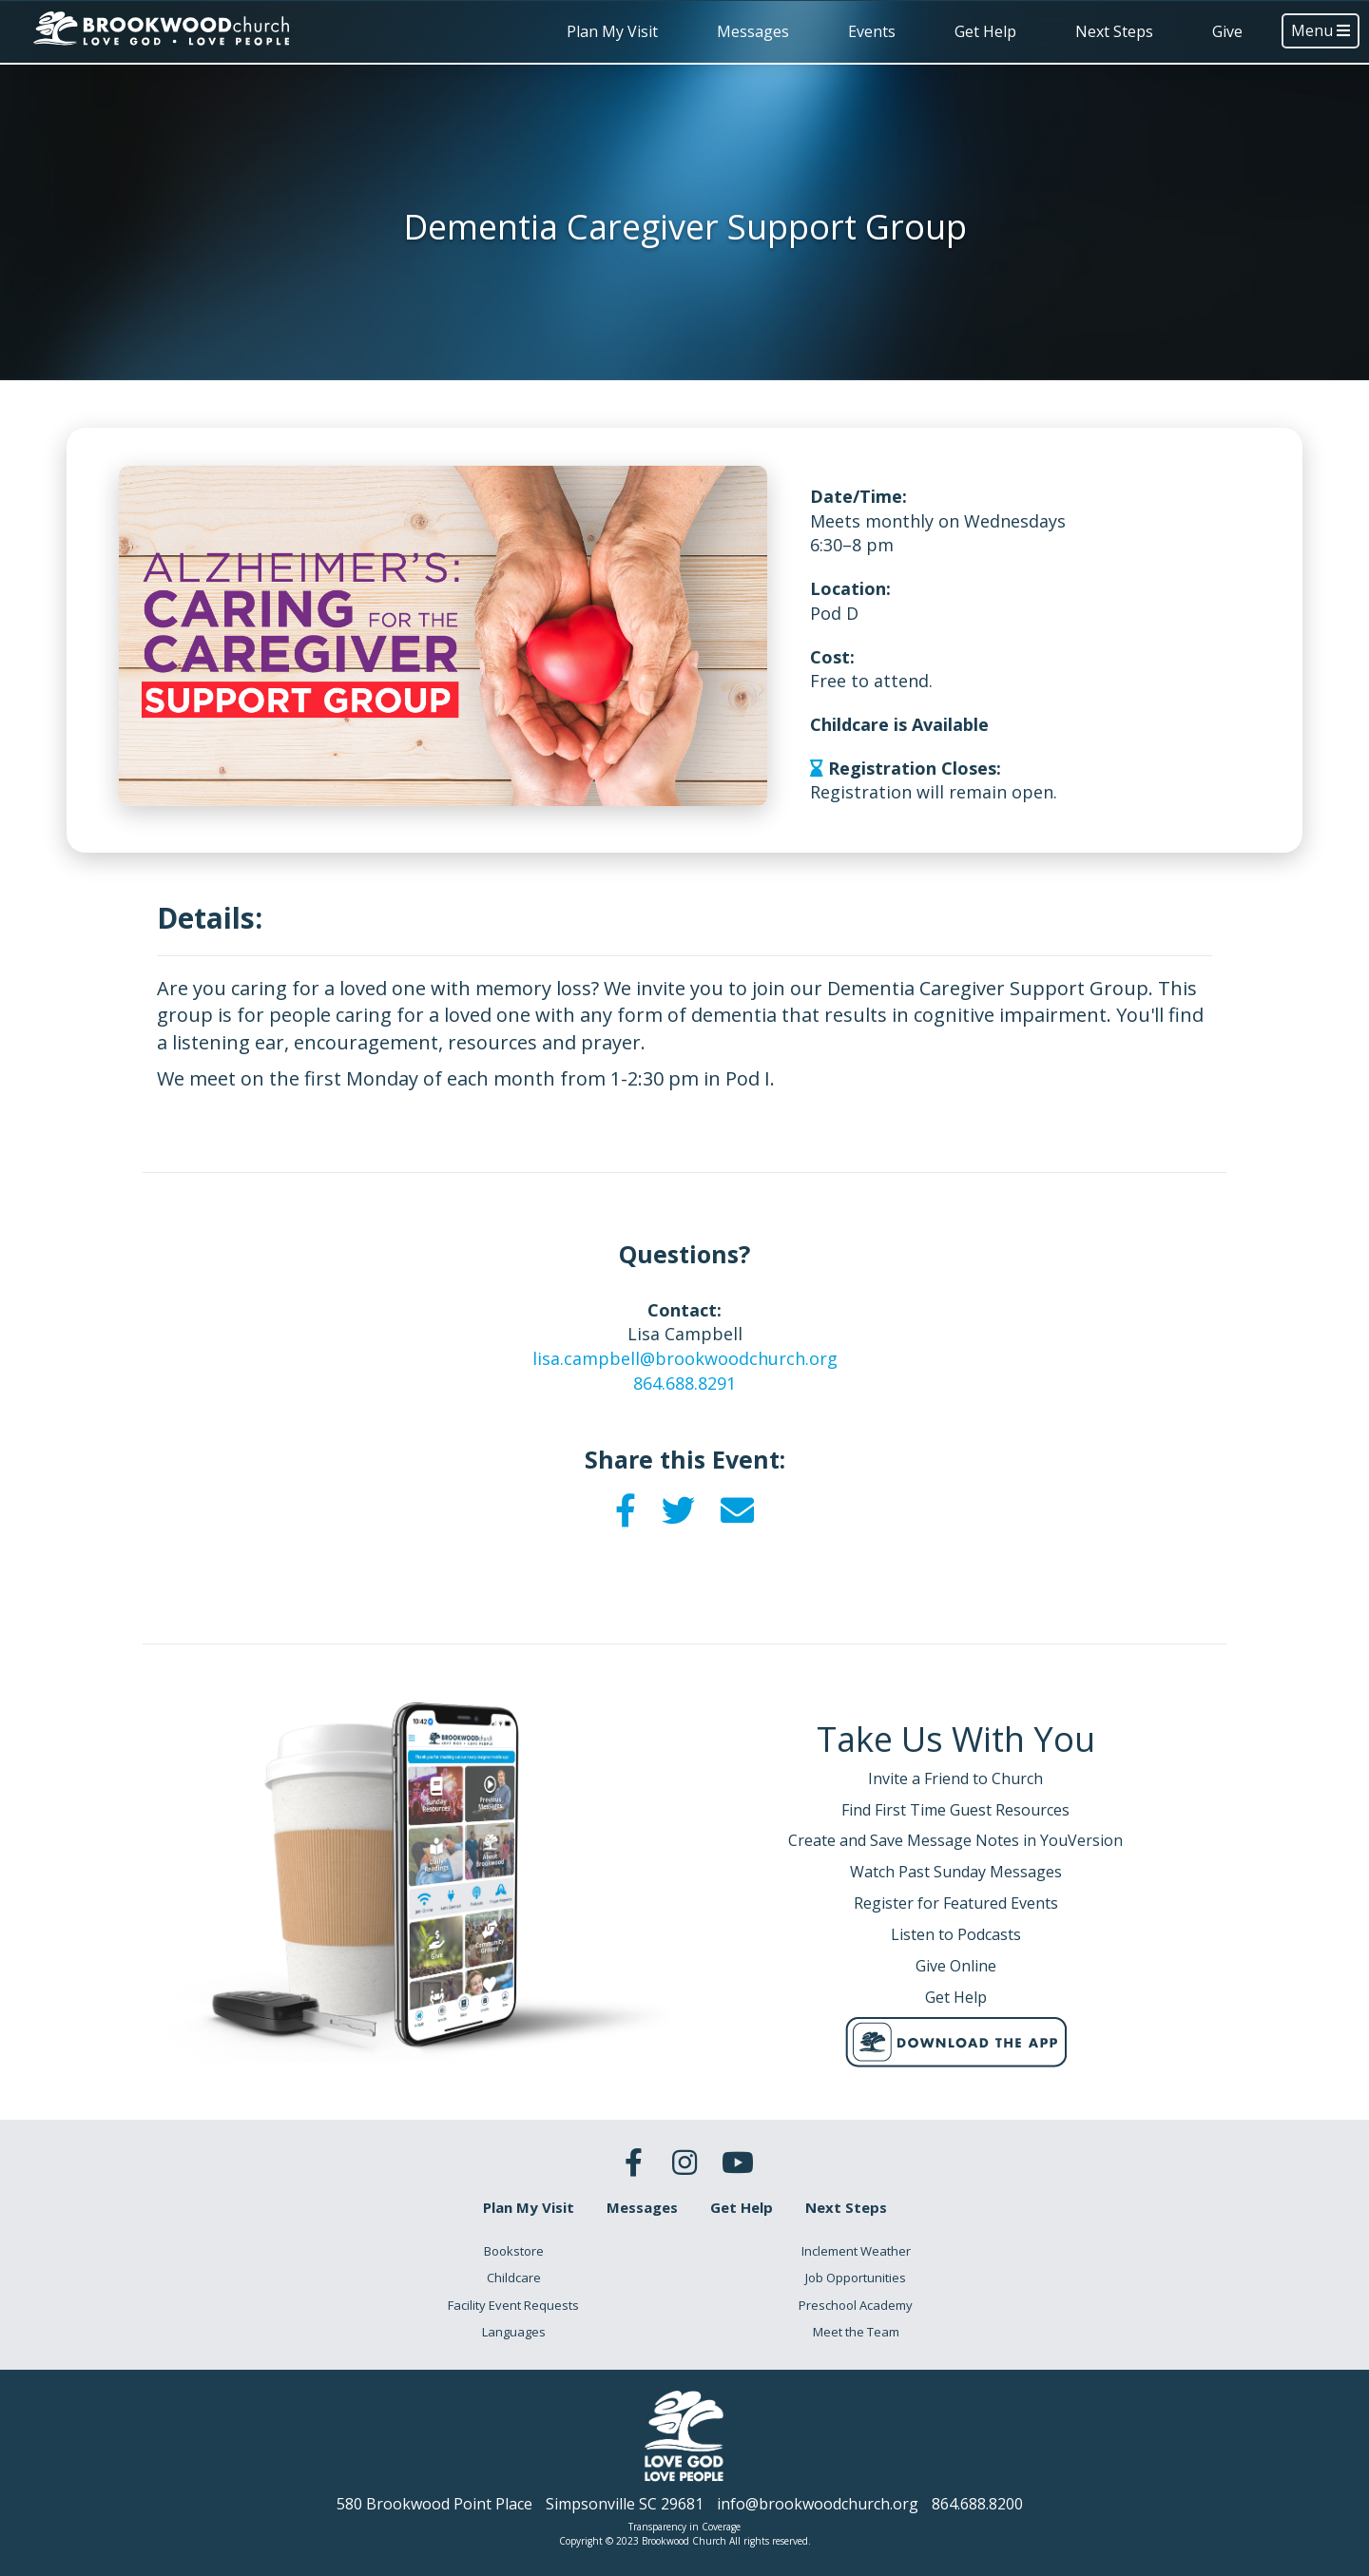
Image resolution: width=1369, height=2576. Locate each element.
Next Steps (1114, 31)
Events (872, 31)
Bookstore (514, 2250)
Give (1227, 31)
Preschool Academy (856, 2305)
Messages (753, 31)
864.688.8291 (684, 1383)
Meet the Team (856, 2331)
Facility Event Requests (513, 2305)
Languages (514, 2331)
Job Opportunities (855, 2277)
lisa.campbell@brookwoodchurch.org (685, 1358)
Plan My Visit (612, 31)
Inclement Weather (856, 2250)
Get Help (985, 31)
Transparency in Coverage (684, 2526)
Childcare (514, 2277)
